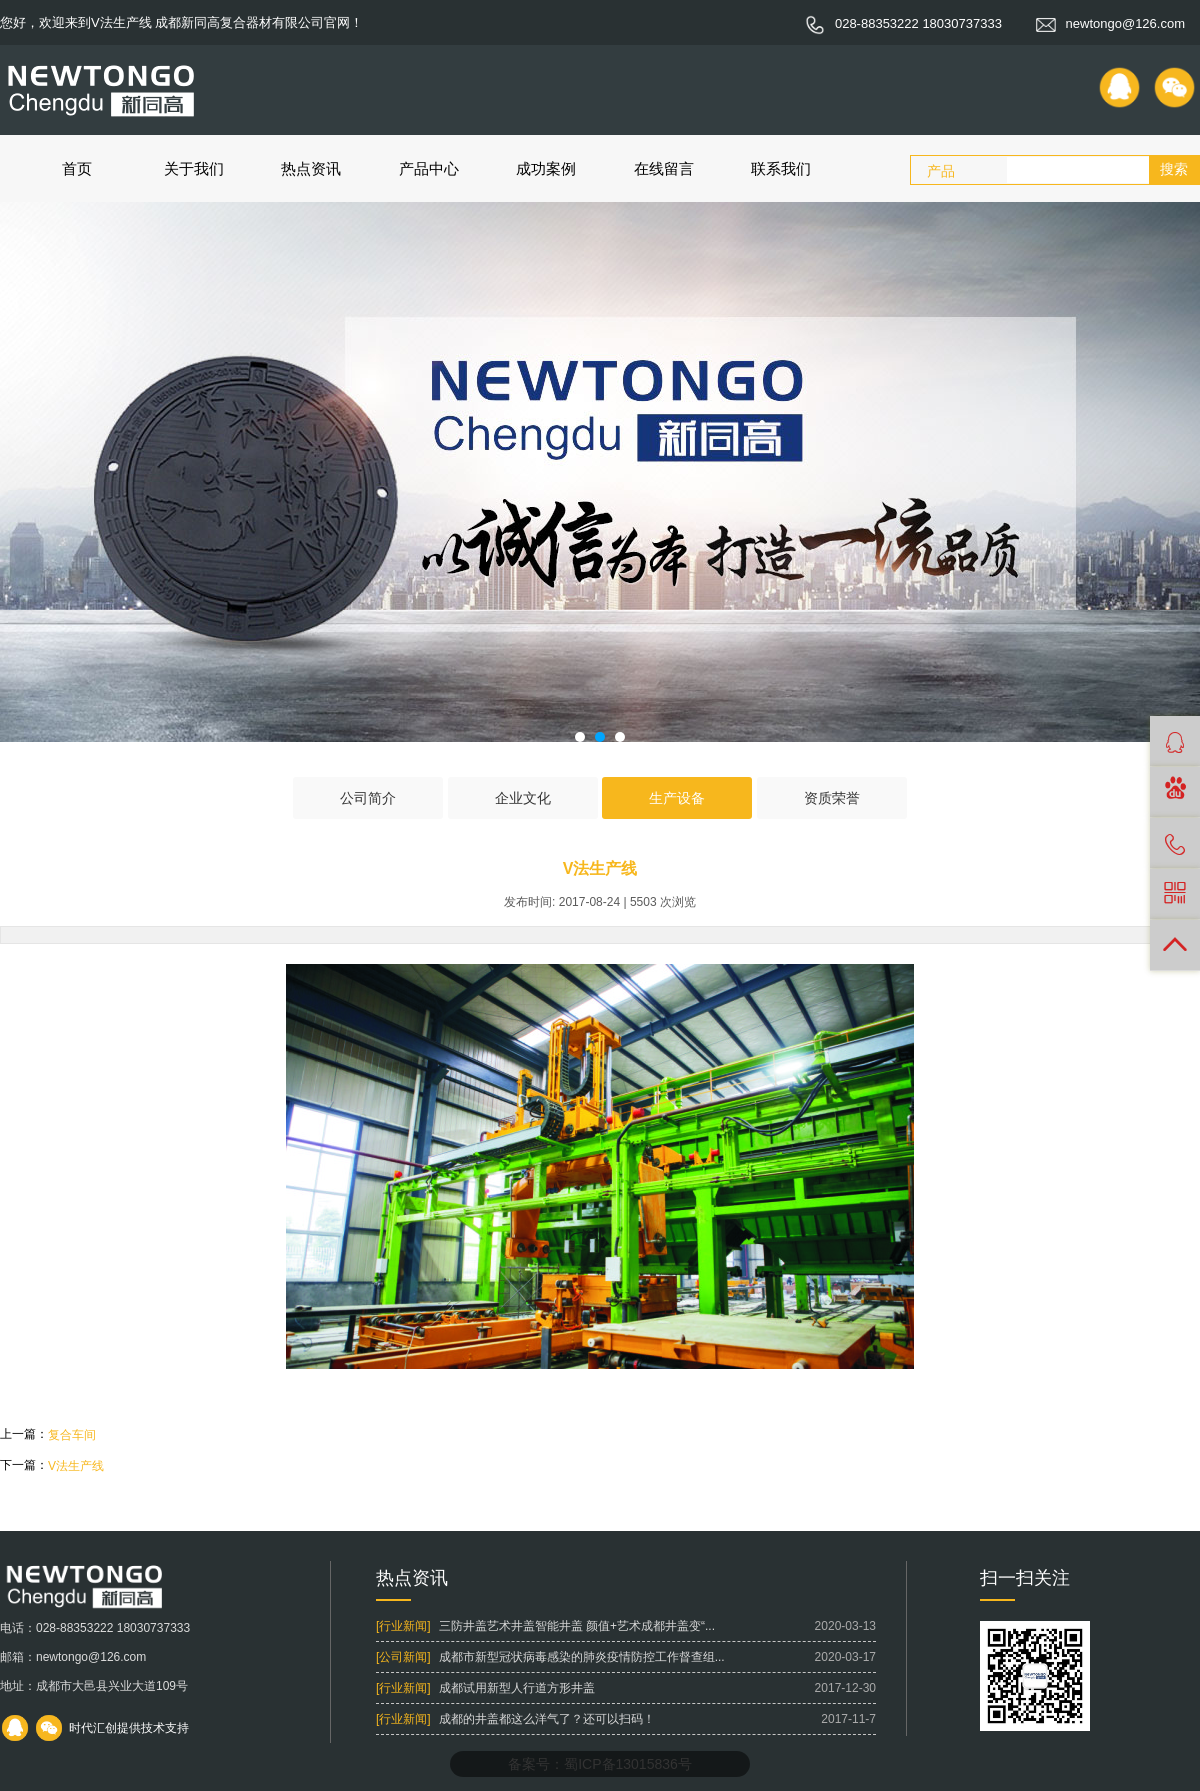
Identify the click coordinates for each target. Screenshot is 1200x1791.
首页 (77, 168)
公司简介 (368, 798)
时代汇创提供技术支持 (129, 1728)
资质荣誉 (832, 798)
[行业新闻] (403, 1626)
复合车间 (72, 1435)
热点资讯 (311, 168)
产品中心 (429, 168)
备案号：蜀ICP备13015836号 (600, 1764)
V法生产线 (76, 1466)
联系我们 (781, 168)
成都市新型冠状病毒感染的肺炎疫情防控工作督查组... (582, 1657)
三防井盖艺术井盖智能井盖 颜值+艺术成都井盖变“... (577, 1626)
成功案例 (546, 168)
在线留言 (664, 168)
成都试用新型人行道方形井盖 (517, 1688)
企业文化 (523, 798)
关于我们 (194, 168)
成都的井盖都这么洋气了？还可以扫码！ (547, 1719)
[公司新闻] (403, 1657)
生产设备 (677, 798)
